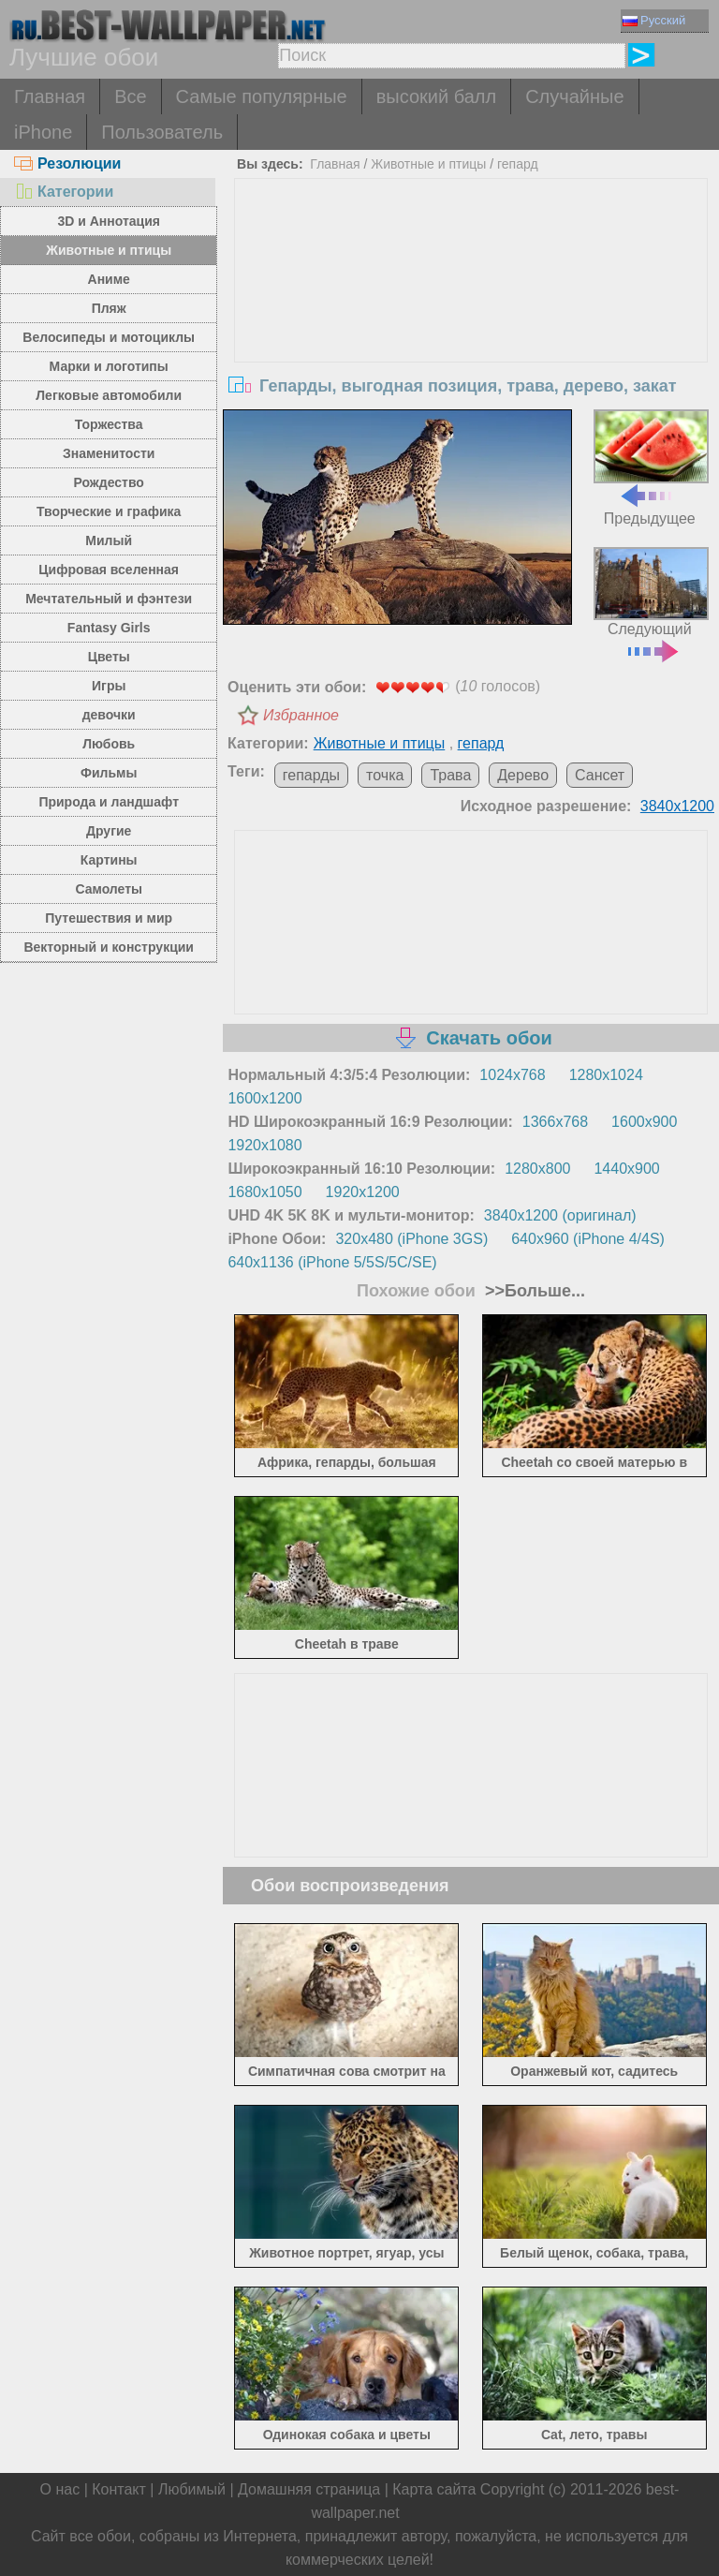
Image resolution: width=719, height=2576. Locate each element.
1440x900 (626, 1169)
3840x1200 (677, 806)
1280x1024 (606, 1075)
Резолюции (67, 163)
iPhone (43, 132)
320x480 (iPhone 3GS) (411, 1239)
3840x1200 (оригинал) (560, 1215)
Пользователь (162, 132)
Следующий (651, 603)
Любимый (192, 2489)
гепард (517, 163)
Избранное (301, 715)
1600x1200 (264, 1098)
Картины (109, 859)
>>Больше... (532, 1290)
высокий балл (436, 96)
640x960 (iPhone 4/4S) (588, 1239)
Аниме (109, 279)
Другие (108, 830)
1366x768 (555, 1122)
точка (385, 775)
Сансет (599, 775)
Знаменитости (109, 453)
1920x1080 (264, 1145)
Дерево (523, 775)
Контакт (119, 2489)
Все (130, 96)
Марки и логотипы (109, 366)
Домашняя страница (309, 2489)
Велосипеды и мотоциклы (108, 337)
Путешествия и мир (108, 917)
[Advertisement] (471, 319)
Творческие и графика (109, 511)
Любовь (108, 743)
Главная (49, 96)
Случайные (574, 96)
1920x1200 (363, 1192)
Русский (654, 20)
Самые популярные (261, 96)
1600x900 (644, 1122)
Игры (108, 685)
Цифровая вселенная (108, 569)
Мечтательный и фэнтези (108, 598)
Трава (450, 775)
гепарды (311, 775)
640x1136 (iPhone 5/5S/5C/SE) (331, 1262)
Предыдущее (651, 467)
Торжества (109, 424)
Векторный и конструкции (108, 947)
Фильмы (109, 772)
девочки (109, 714)
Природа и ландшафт (108, 801)
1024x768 (512, 1075)
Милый (108, 540)
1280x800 (537, 1169)
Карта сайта (434, 2489)
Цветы (109, 656)
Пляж (109, 308)
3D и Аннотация (108, 221)
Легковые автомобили (109, 395)
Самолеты (108, 888)
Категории (63, 192)
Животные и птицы (108, 250)
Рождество (109, 482)
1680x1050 (264, 1192)
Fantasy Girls (109, 627)
